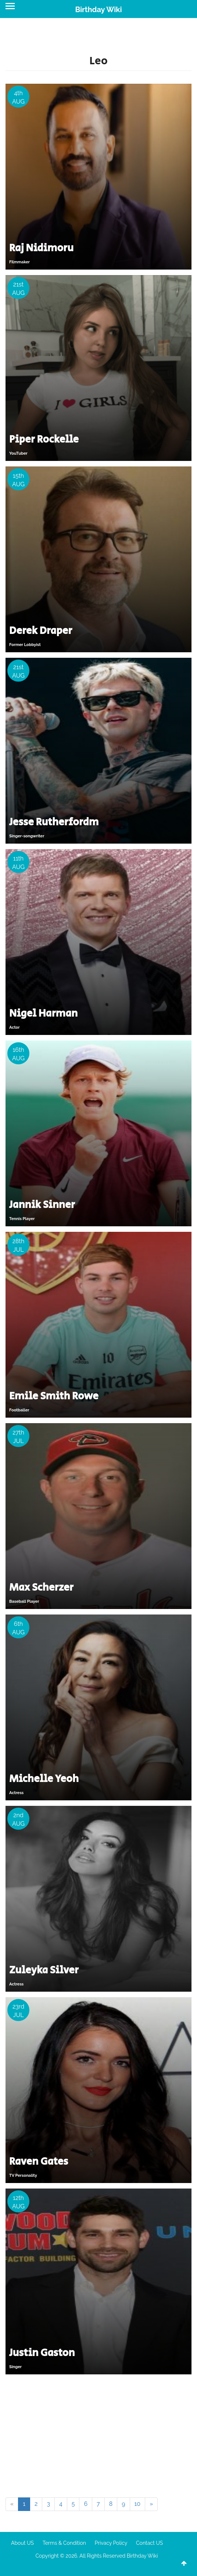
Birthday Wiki (98, 9)
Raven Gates (38, 2161)
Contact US (149, 2543)
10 (138, 2503)
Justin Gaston (42, 2352)
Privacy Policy (111, 2543)
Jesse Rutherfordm (53, 822)
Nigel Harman (43, 1013)
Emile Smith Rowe (53, 1396)
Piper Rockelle (44, 439)
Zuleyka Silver (44, 1970)
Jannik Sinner (42, 1204)
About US (22, 2543)
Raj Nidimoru (41, 248)
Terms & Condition (64, 2543)
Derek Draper (40, 630)
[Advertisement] (98, 2435)
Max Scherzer (41, 1587)
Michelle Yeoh (44, 1778)
